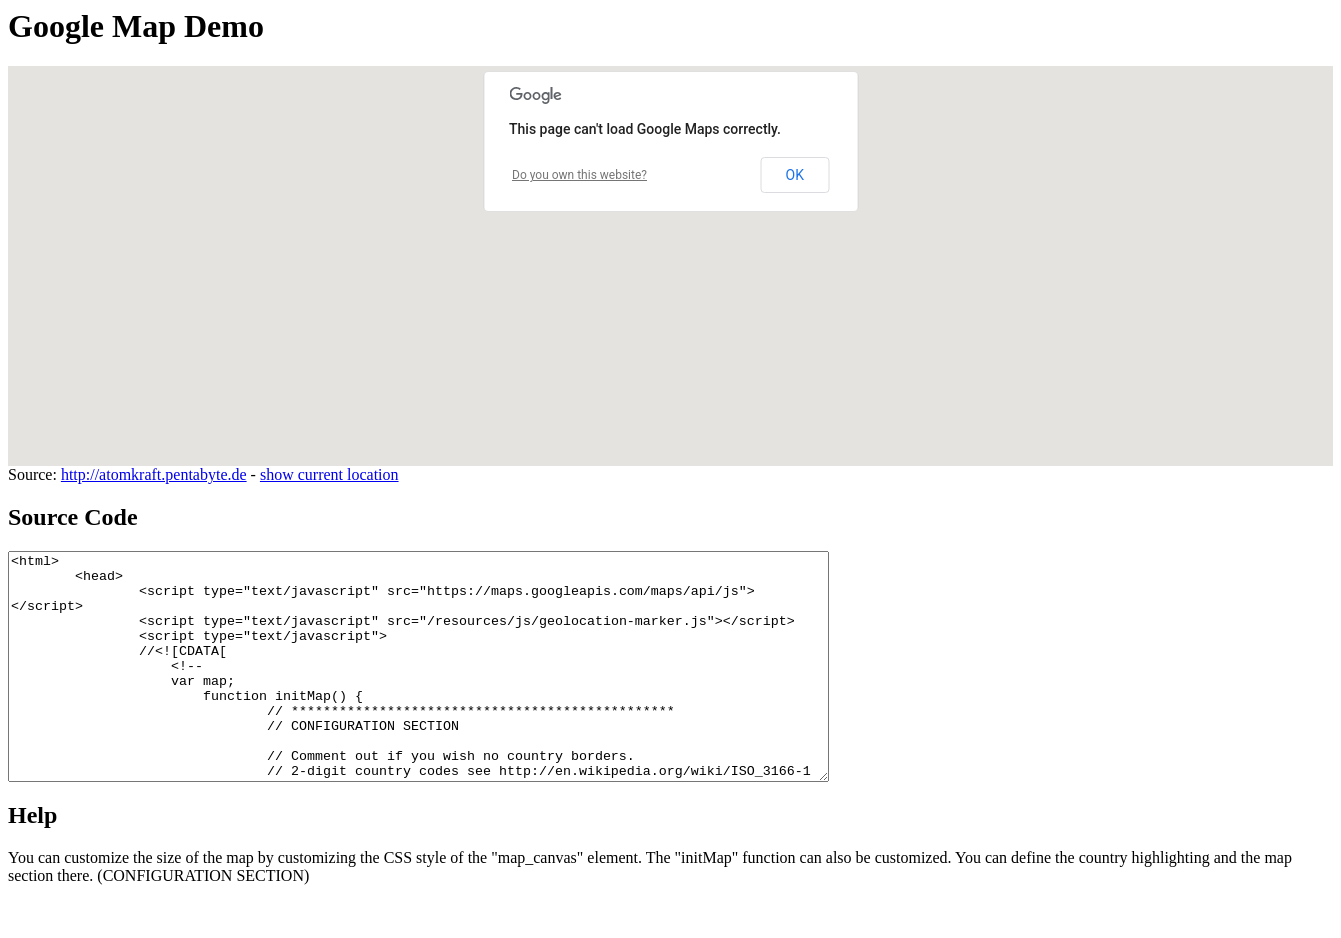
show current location (329, 474)
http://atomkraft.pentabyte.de (154, 474)
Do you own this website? (579, 175)
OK (795, 175)
